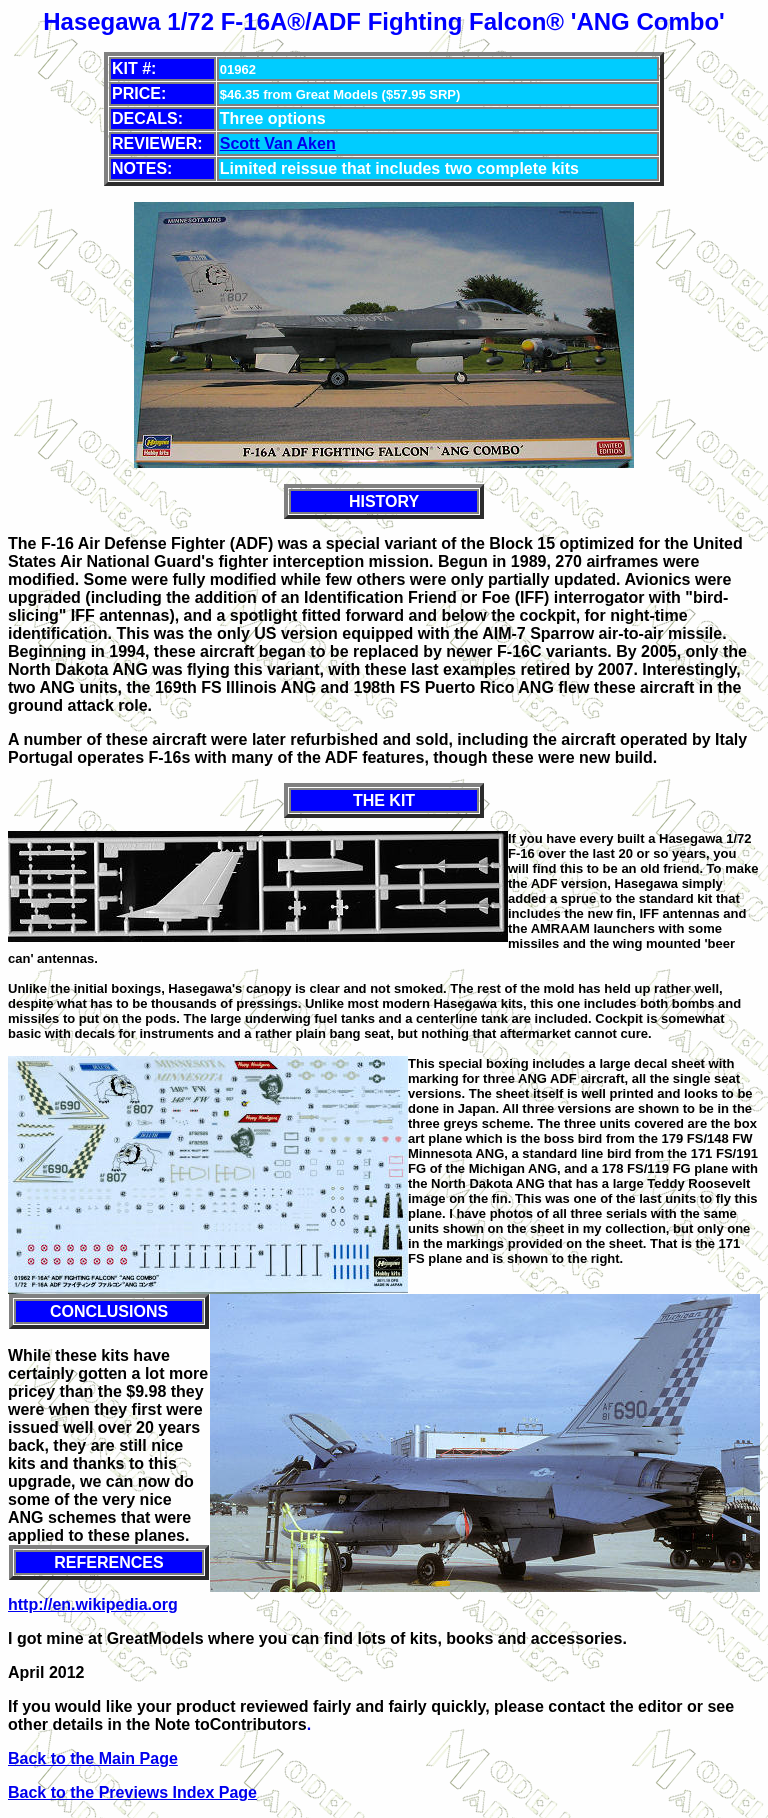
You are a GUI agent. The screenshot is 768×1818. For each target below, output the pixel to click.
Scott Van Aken (278, 143)
